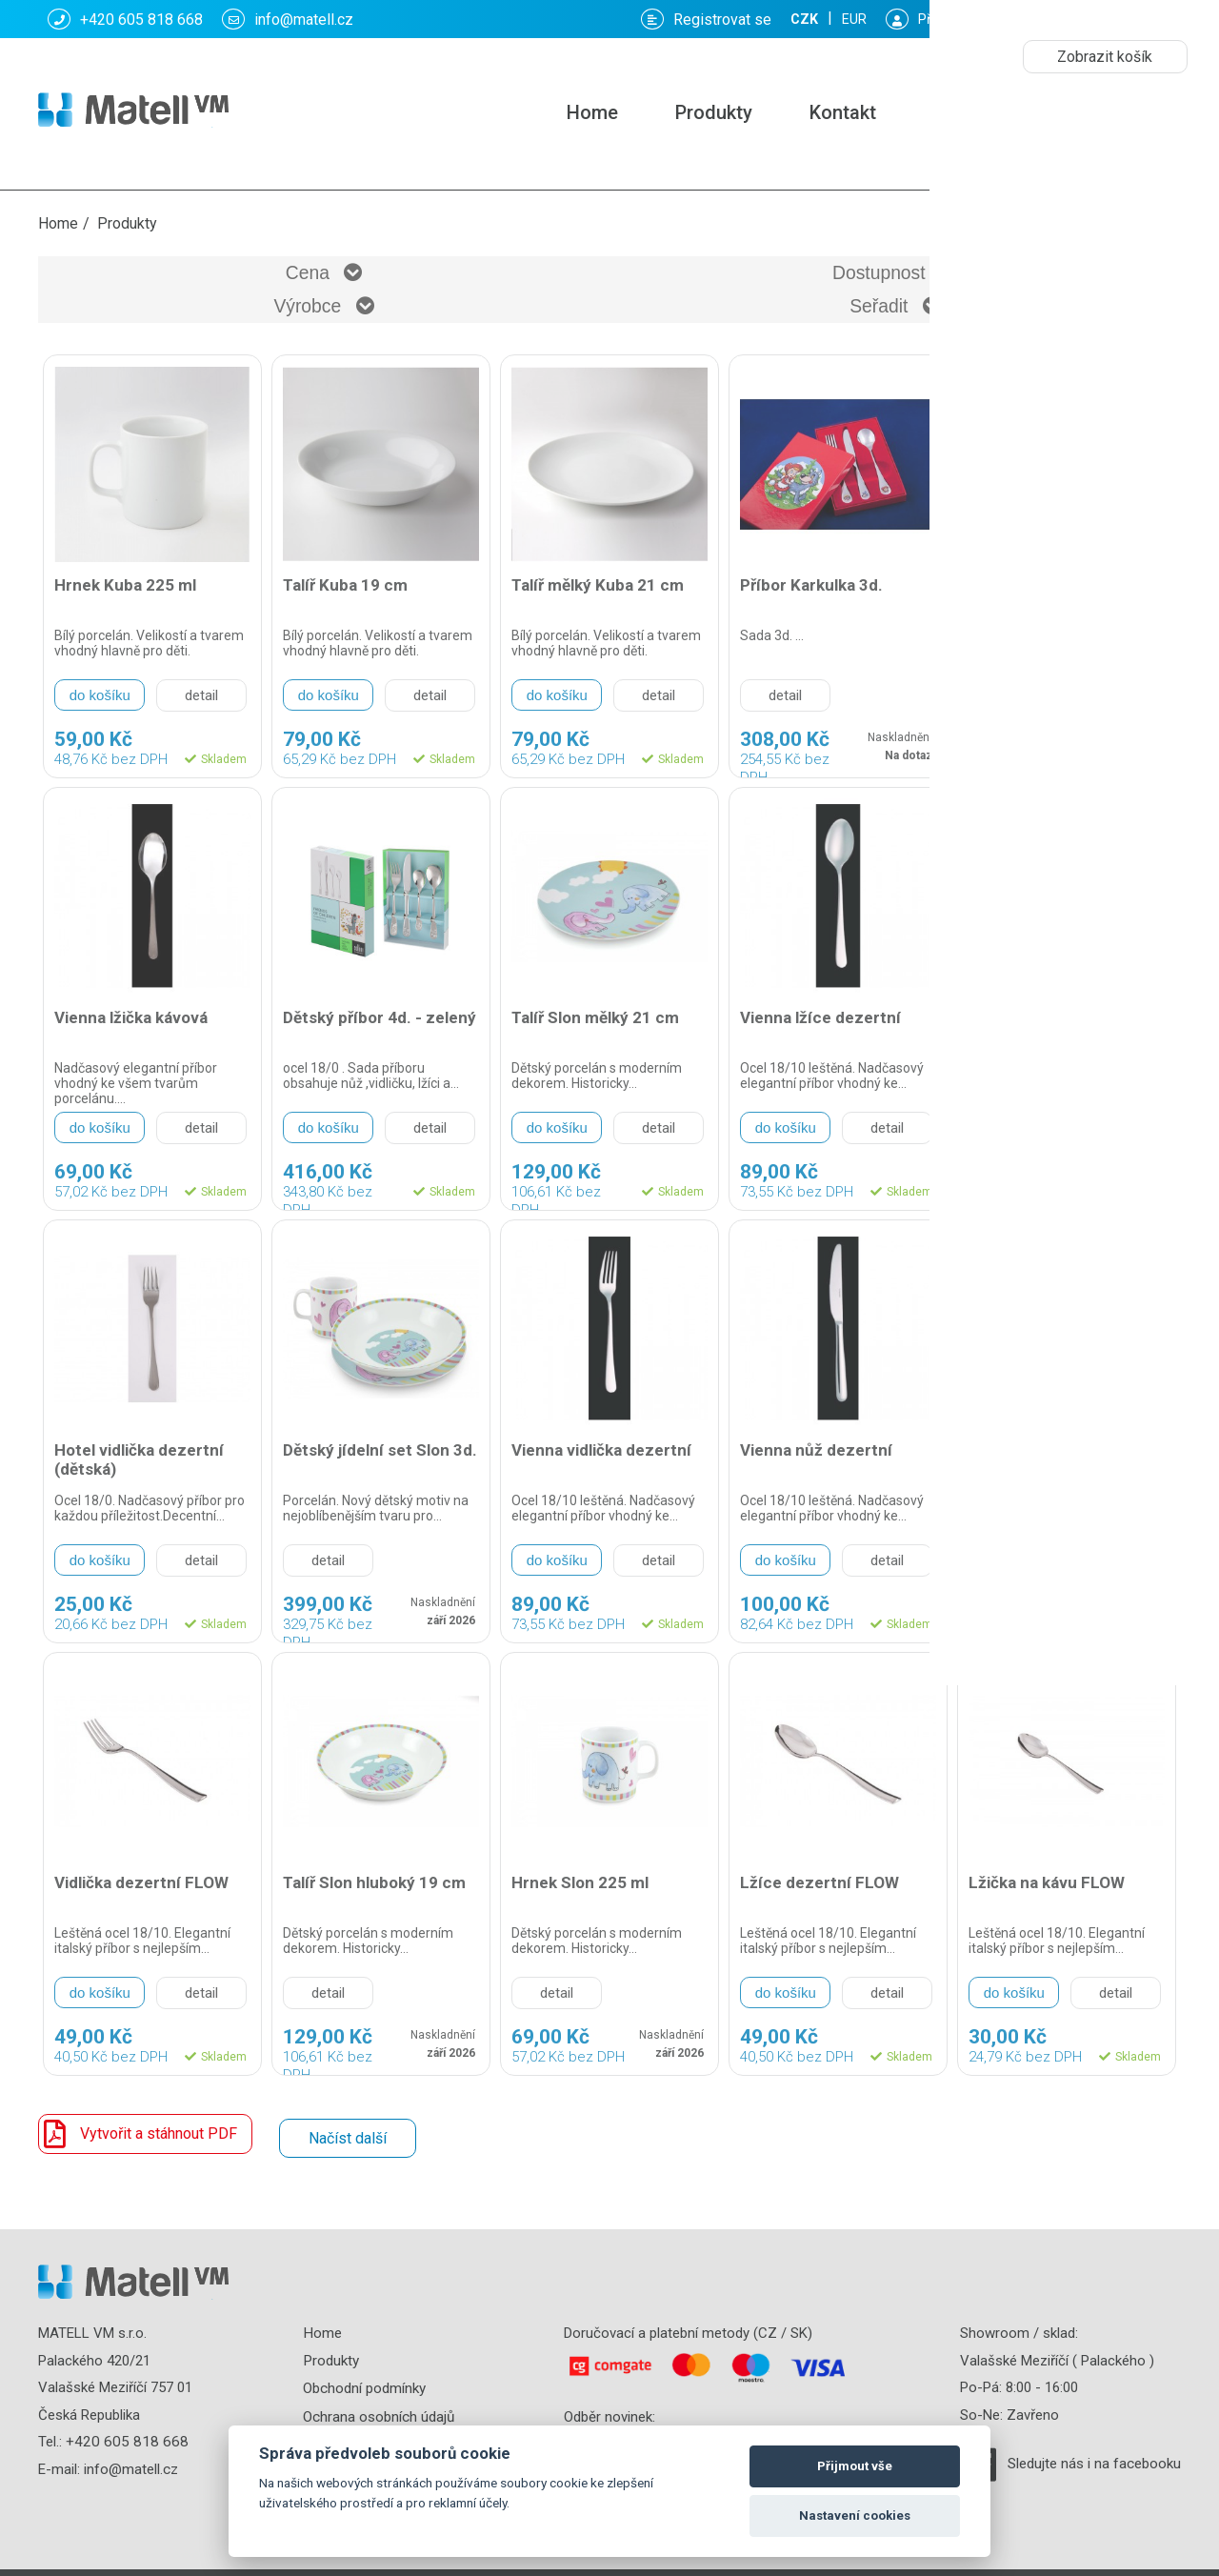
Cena (180, 276)
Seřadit (1038, 276)
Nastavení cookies (854, 2515)
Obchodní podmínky (364, 2357)
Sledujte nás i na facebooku (1094, 2434)
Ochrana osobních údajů (378, 2384)
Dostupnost (467, 276)
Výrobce (753, 276)
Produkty (713, 112)
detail (201, 669)
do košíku (100, 669)
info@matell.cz (287, 19)
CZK (1104, 19)
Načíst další (345, 2108)
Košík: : (975, 19)
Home (592, 112)
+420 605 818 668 (125, 19)
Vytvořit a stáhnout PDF (138, 2108)
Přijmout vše (854, 2466)
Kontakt (842, 112)
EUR (1157, 19)
